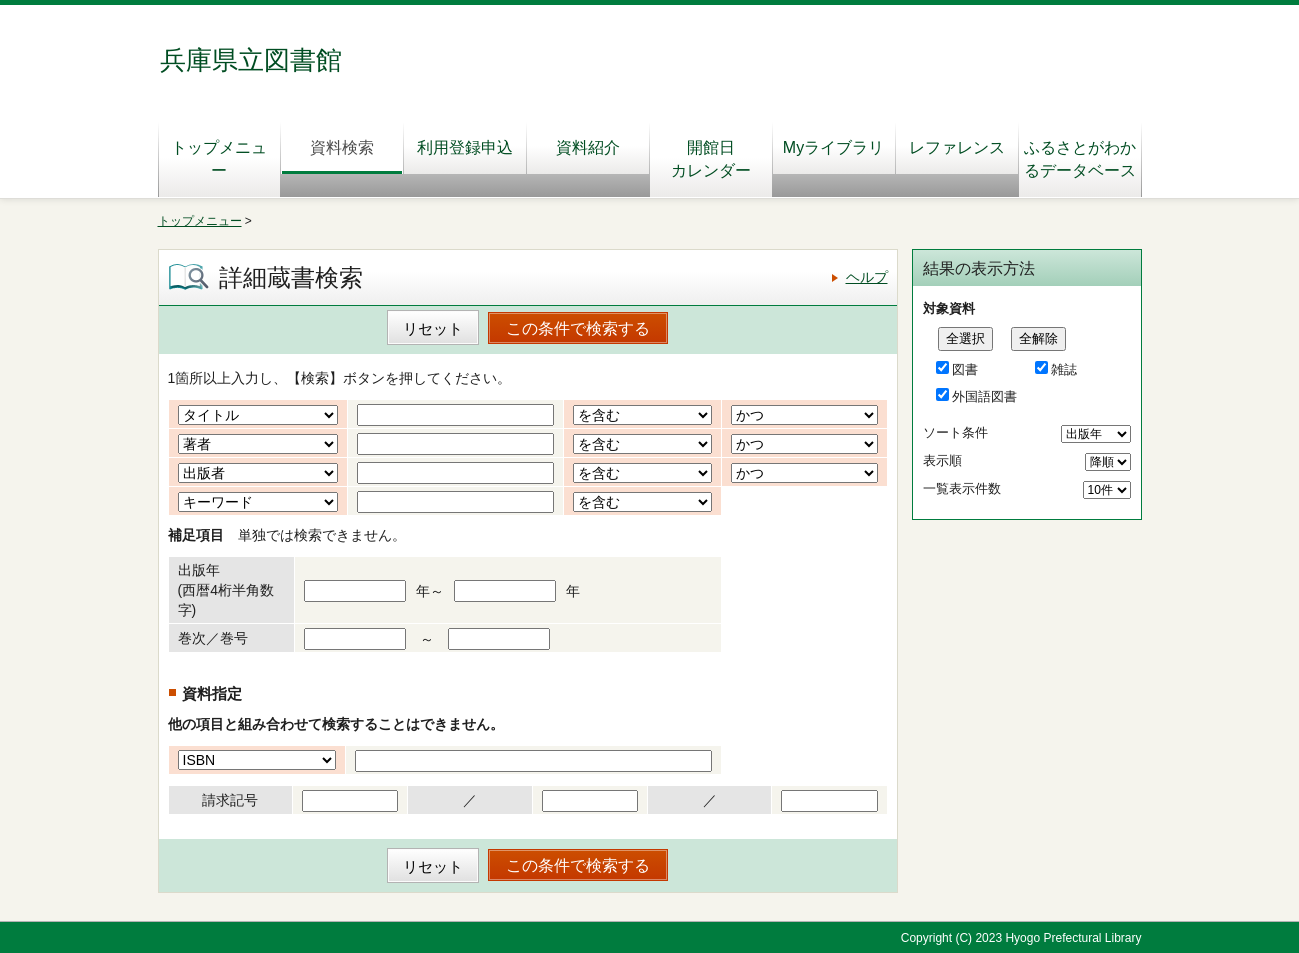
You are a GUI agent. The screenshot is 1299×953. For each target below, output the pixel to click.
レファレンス (963, 147)
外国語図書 (984, 396)
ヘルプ (867, 277)
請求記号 (230, 800)
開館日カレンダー (711, 159)
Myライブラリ (833, 147)
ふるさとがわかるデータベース (1080, 159)
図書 (965, 369)
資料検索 (342, 147)
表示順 (942, 460)
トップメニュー (219, 159)
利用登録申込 (465, 147)
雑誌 (1064, 369)
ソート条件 (955, 432)
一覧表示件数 (962, 488)
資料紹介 (588, 147)
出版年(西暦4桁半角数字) (226, 590)
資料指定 (212, 693)
